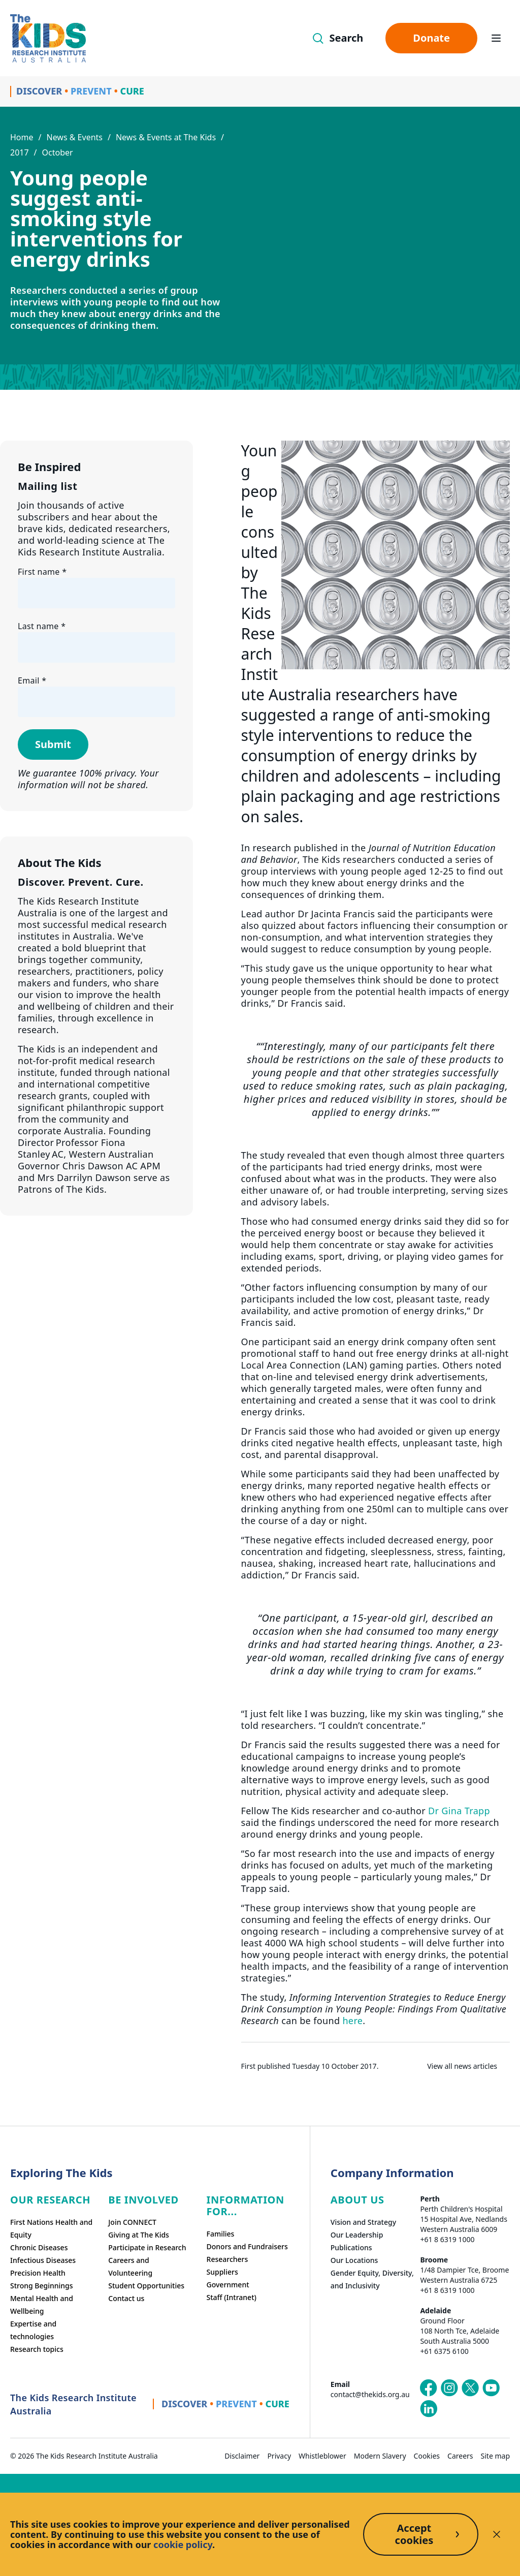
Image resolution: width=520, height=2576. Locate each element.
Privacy (279, 2456)
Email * (32, 680)
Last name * (42, 626)
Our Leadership (357, 2235)
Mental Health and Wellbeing (41, 2304)
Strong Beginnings (41, 2285)
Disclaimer (241, 2456)
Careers (460, 2456)
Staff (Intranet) (231, 2297)
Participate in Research (147, 2247)
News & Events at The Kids (166, 137)
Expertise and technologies (33, 2330)
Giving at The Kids (138, 2235)
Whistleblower (322, 2456)
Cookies (427, 2456)
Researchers (227, 2259)
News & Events (74, 137)
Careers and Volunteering (130, 2266)
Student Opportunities (146, 2285)
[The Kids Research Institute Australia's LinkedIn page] (428, 2408)
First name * (42, 571)
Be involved (143, 2200)
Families (221, 2234)
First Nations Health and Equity (51, 2228)
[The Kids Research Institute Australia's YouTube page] (491, 2388)
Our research (50, 2200)
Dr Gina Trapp (459, 1811)
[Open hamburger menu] (496, 38)
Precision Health (38, 2273)
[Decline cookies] (496, 2534)
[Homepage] (48, 38)
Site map (495, 2456)
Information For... (245, 2205)
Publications (351, 2247)
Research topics (36, 2349)
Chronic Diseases (39, 2247)
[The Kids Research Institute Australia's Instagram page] (449, 2388)
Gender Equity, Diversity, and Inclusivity (372, 2279)
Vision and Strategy (363, 2222)
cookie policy (182, 2544)
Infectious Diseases (43, 2260)
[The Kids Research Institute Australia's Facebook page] (428, 2388)
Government (228, 2284)
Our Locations (354, 2260)
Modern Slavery (380, 2456)
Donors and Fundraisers (247, 2246)
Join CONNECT (132, 2222)
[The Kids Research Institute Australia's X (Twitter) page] (470, 2388)
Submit (53, 744)
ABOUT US (357, 2200)
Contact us (126, 2298)
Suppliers (222, 2272)
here (352, 2020)
